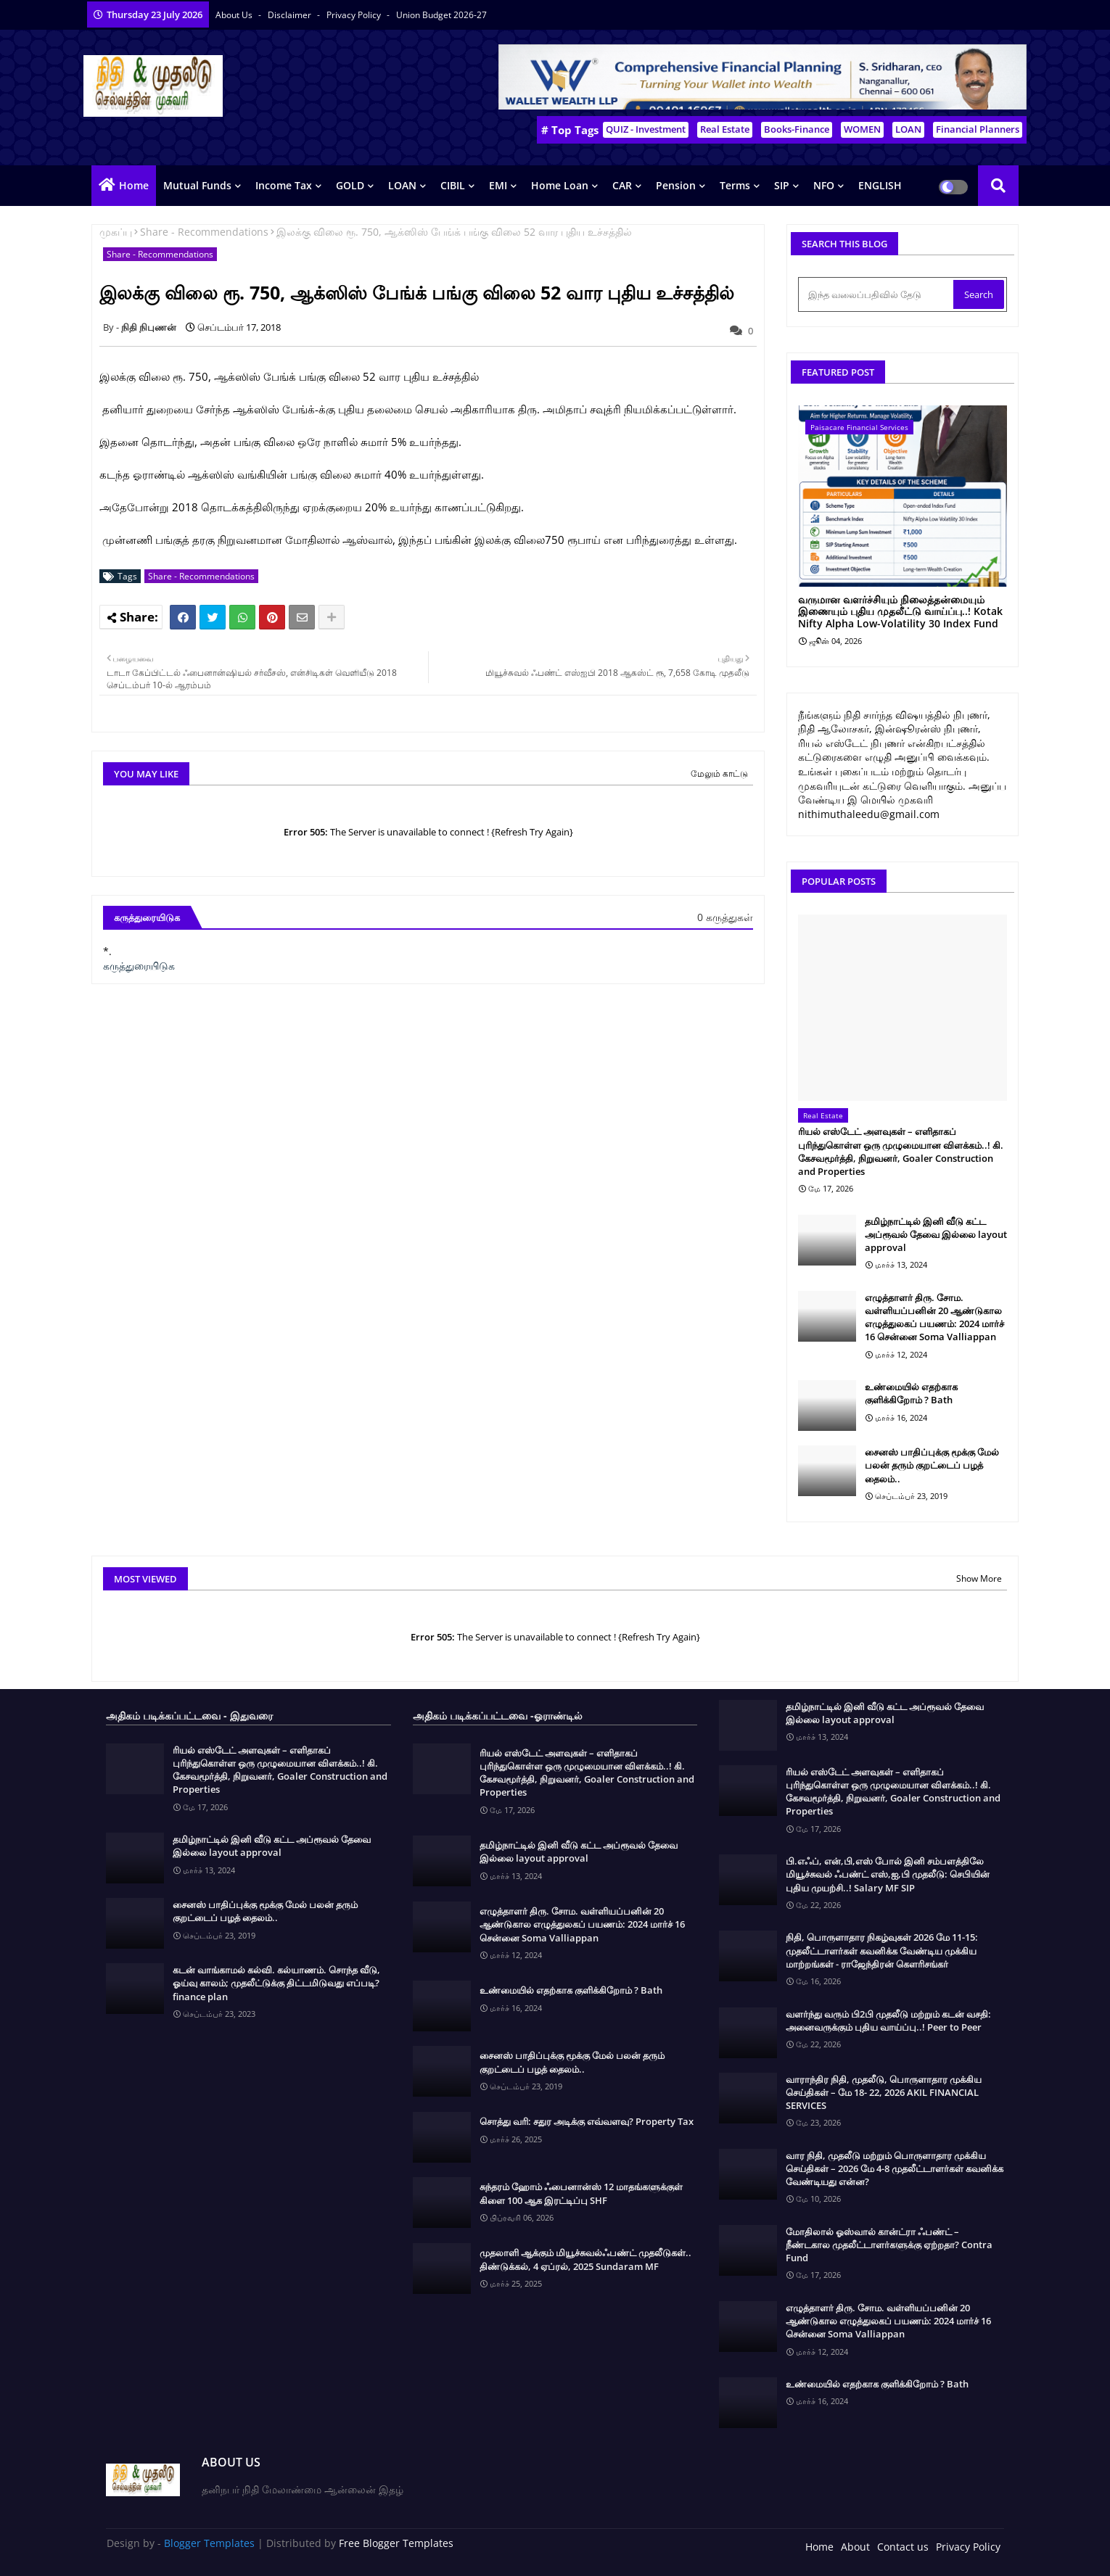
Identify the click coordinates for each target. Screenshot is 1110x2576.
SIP (781, 185)
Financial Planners (977, 129)
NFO (823, 185)
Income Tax (283, 185)
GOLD (350, 185)
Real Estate (724, 129)
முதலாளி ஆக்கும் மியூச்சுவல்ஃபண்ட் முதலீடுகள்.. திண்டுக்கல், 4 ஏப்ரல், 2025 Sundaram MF (585, 2259)
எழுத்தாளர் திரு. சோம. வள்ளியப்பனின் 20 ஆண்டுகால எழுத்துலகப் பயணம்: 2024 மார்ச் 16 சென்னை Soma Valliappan (934, 1317)
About (855, 2547)
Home (134, 185)
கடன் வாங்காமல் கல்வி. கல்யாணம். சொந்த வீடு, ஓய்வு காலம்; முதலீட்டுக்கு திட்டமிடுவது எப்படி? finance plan (276, 1982)
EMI (498, 185)
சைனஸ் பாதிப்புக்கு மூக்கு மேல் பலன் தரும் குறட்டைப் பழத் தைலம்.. (932, 1465)
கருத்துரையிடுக (139, 966)
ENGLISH (880, 185)
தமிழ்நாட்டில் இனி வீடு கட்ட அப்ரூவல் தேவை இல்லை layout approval (936, 1234)
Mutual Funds (197, 185)
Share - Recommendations (204, 232)
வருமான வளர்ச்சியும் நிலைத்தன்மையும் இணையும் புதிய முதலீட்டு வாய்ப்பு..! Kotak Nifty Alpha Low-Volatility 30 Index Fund (900, 612)
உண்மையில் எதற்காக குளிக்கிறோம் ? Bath (911, 1393)
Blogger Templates (209, 2543)
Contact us (903, 2547)
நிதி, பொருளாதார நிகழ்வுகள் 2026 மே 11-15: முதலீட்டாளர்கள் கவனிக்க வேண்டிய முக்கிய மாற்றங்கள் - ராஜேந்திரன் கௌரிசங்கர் (882, 1950)
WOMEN (862, 129)
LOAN (908, 129)
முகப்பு (115, 232)
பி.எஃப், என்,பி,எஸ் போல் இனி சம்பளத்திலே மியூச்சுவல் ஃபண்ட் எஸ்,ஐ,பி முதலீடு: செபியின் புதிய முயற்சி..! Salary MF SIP (888, 1874)
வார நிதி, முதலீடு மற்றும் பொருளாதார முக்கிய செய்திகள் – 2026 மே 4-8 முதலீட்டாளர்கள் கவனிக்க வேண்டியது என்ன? (894, 2168)
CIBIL (452, 185)
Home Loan (559, 185)
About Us (235, 15)
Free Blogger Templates (396, 2543)
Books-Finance (796, 129)
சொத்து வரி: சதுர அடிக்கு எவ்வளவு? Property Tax (587, 2121)
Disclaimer (290, 15)
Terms (735, 185)
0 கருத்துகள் (725, 917)
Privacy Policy (354, 15)
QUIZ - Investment (646, 129)
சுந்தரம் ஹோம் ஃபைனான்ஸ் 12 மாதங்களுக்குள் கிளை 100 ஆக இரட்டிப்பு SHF (581, 2193)
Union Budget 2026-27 (441, 15)
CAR (622, 185)
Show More (979, 1578)
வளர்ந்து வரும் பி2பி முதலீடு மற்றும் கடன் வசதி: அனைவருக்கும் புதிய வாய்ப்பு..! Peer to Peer (888, 2020)
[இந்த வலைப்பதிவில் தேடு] (877, 294)
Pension (676, 185)
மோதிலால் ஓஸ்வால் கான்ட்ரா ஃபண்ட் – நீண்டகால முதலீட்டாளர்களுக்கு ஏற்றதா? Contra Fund (889, 2244)
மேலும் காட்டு (719, 773)
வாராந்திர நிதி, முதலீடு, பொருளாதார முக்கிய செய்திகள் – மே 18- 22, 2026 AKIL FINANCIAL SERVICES (884, 2092)
